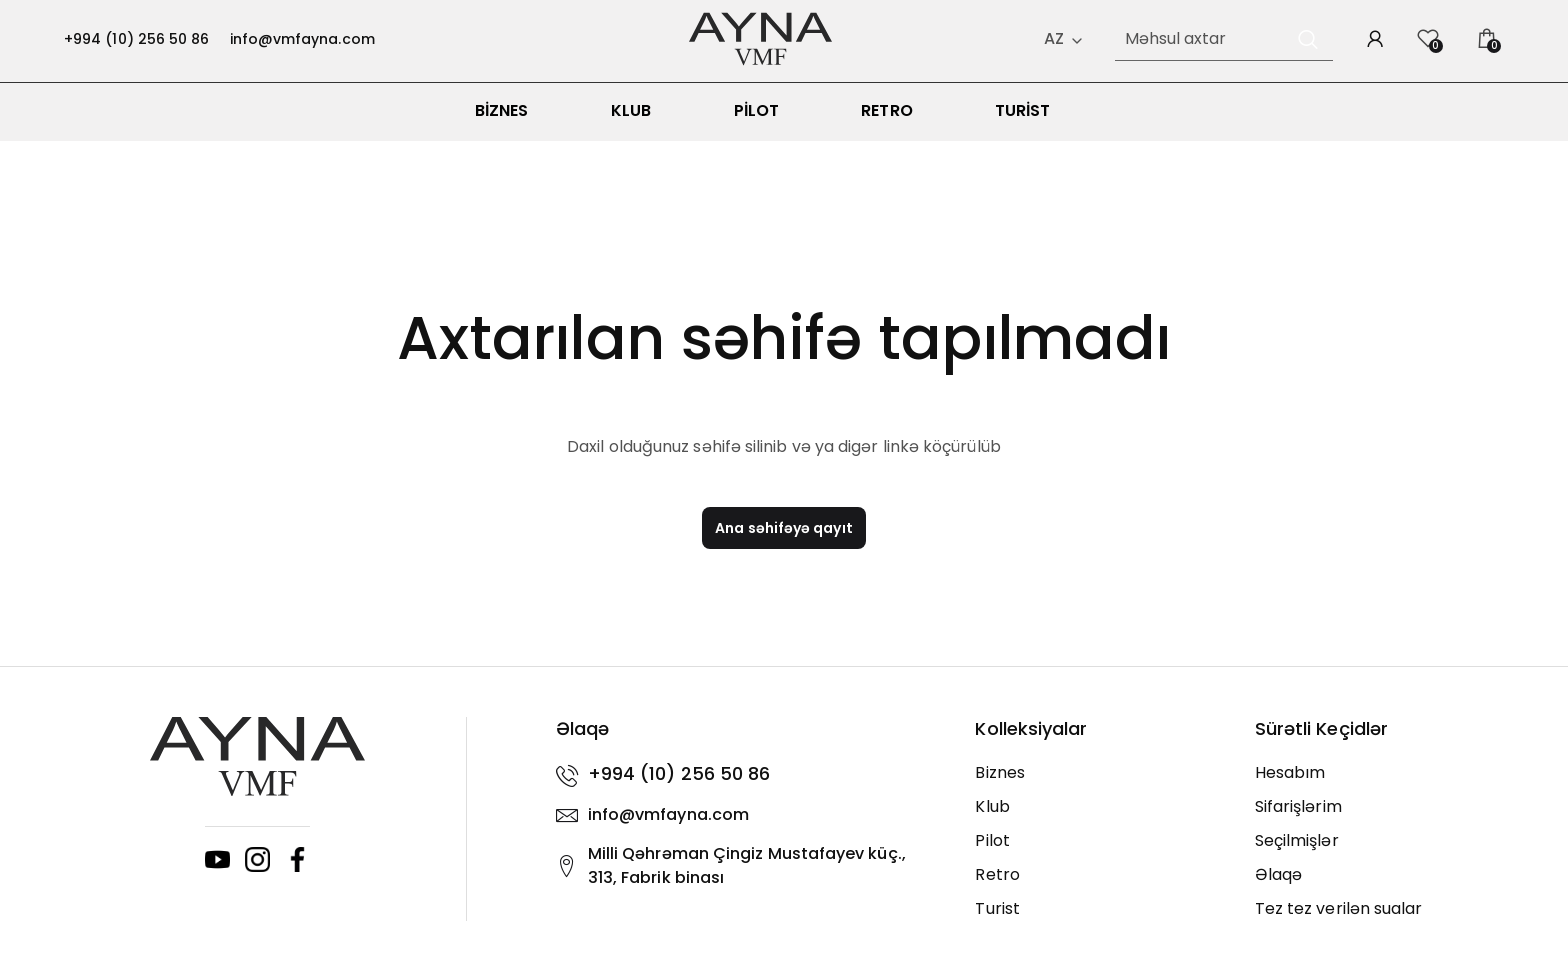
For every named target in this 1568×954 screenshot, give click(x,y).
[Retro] (1099, 886)
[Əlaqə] (1379, 886)
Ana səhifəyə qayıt (783, 539)
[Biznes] (1099, 784)
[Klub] (1099, 818)
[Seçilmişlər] (1379, 852)
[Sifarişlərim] (1379, 818)
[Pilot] (1099, 852)
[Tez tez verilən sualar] (1379, 920)
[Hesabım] (1379, 784)
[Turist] (1099, 920)
